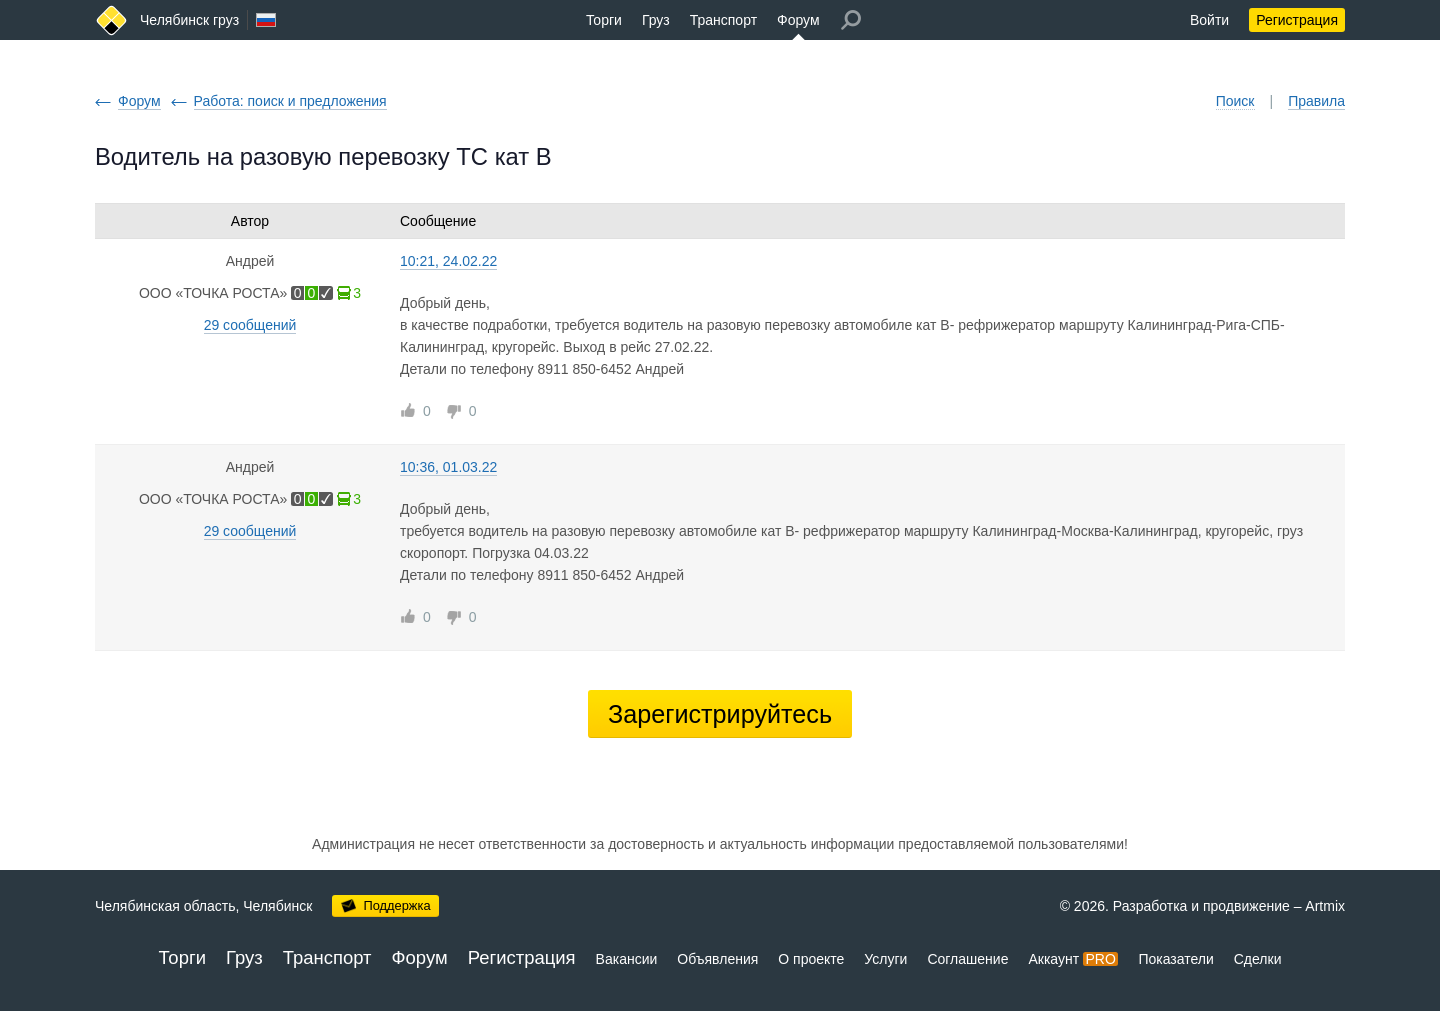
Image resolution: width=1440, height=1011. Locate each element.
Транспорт (723, 20)
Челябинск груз (189, 20)
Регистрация (1297, 20)
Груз (656, 20)
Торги (604, 20)
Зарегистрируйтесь (720, 714)
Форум (798, 20)
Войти (1209, 20)
